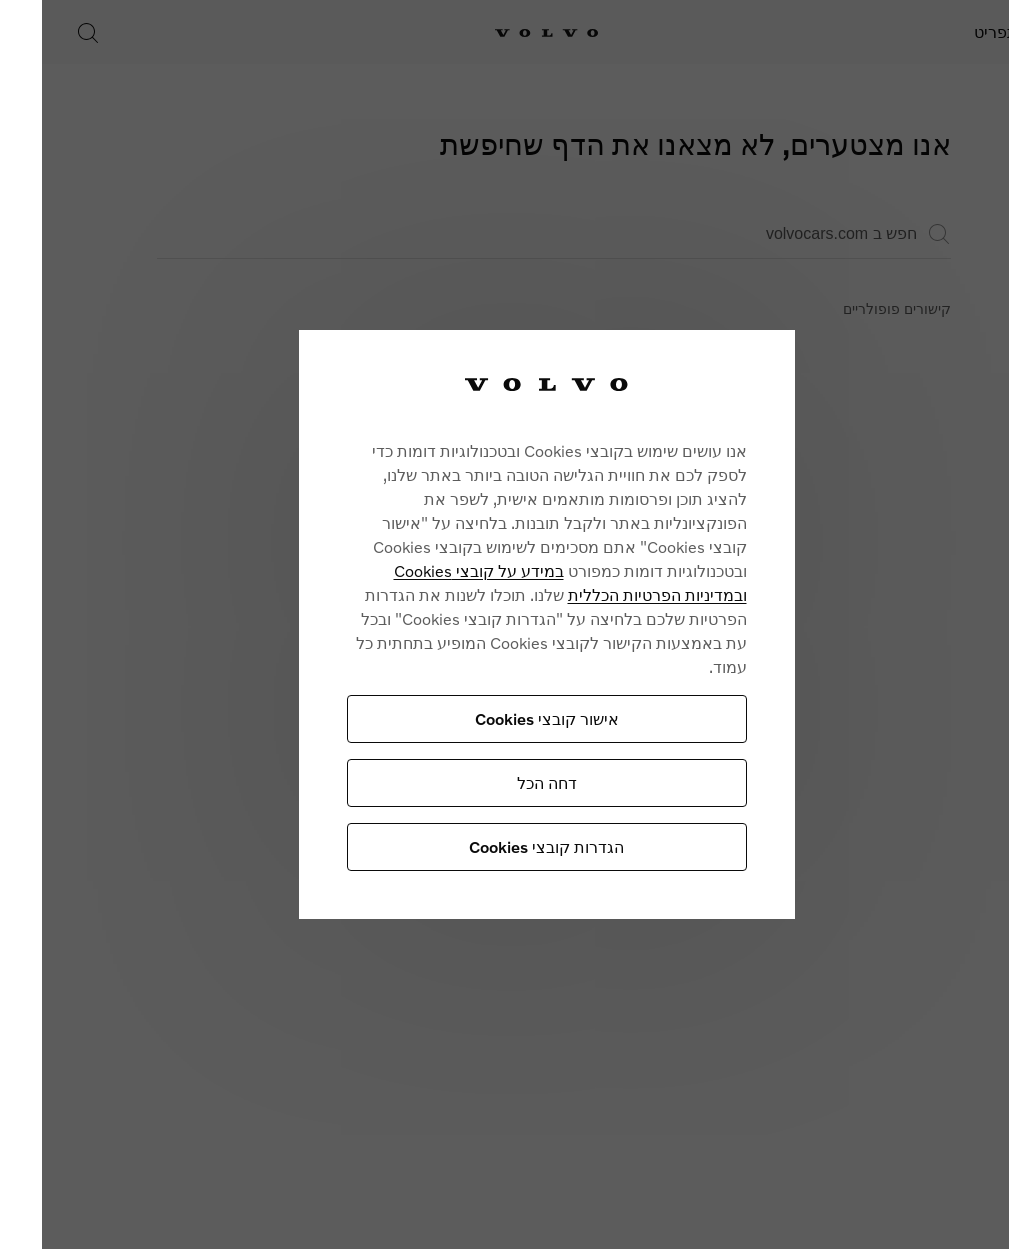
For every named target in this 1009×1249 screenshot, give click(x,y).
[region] (490, 624)
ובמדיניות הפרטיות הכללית (600, 594)
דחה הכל (490, 782)
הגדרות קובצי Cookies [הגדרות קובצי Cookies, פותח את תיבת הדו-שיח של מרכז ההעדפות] (489, 846)
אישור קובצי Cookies (490, 718)
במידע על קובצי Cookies (422, 570)
